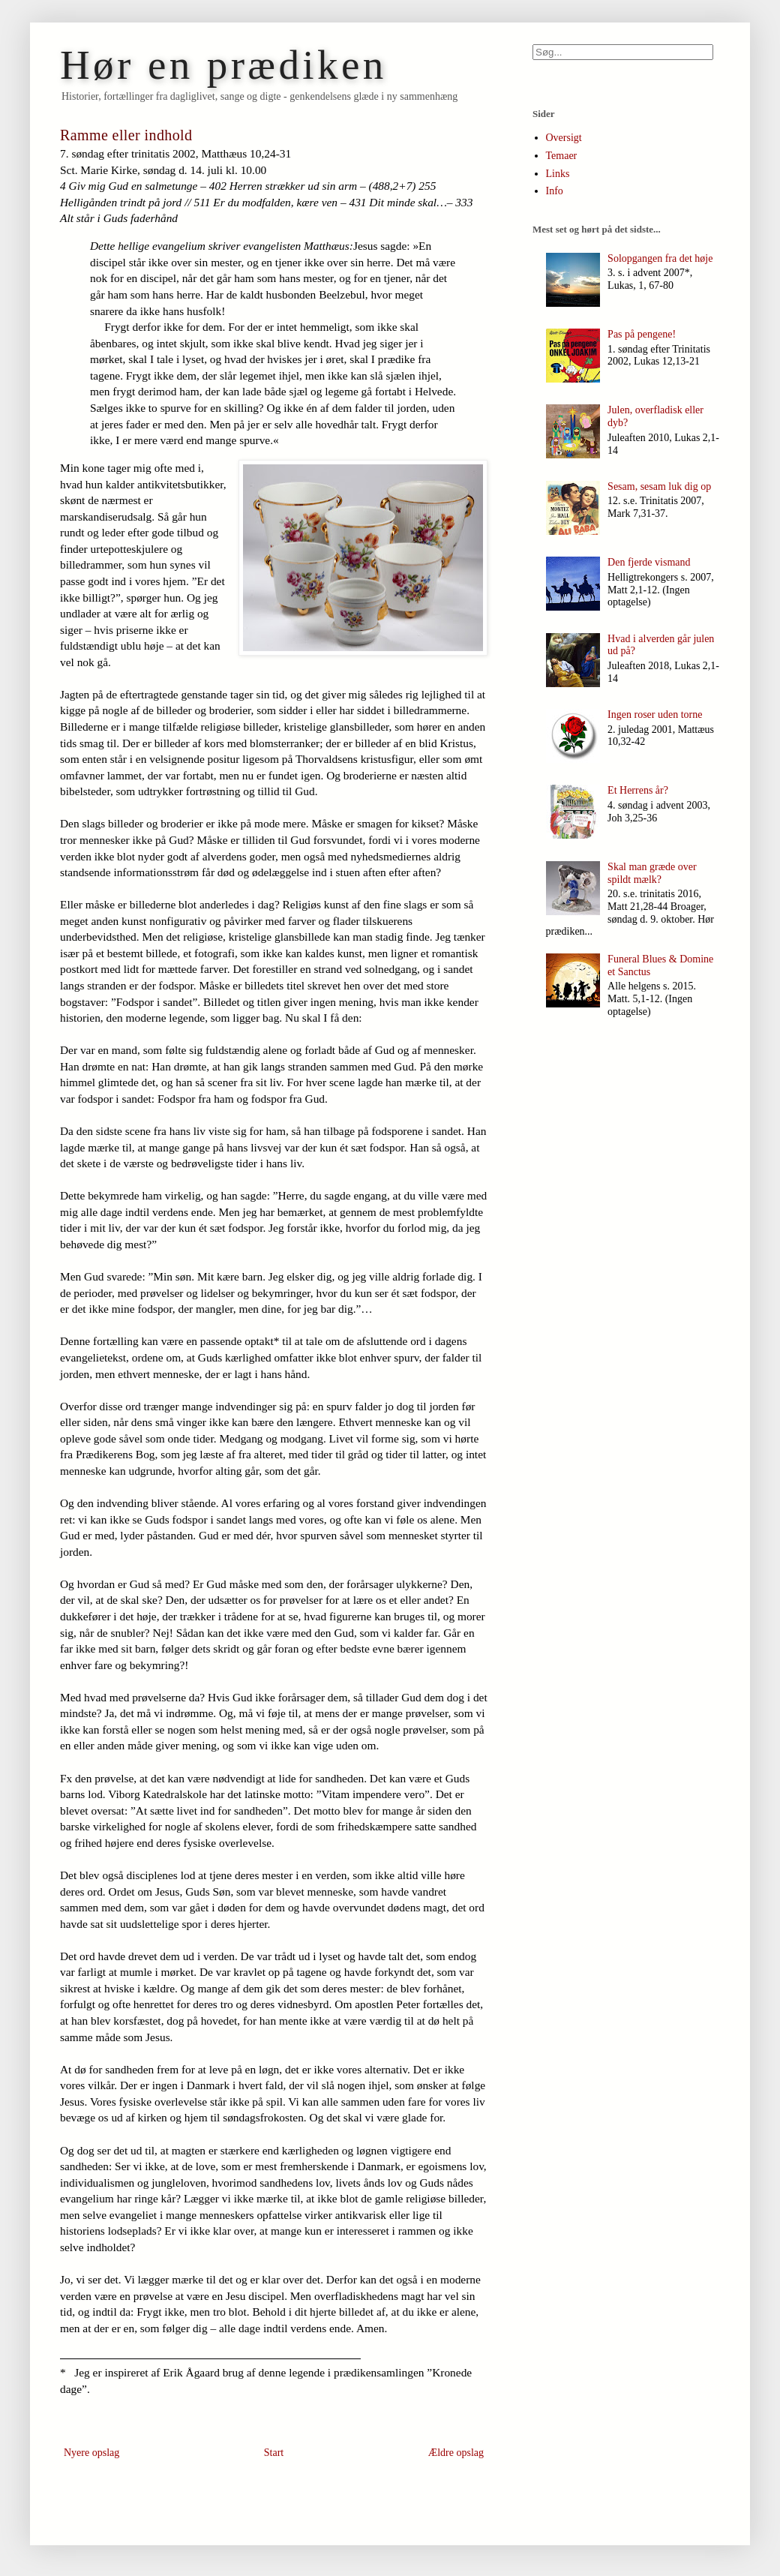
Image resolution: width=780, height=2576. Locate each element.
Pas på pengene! (642, 334)
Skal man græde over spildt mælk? (652, 873)
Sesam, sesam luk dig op (659, 486)
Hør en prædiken (223, 65)
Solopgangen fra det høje (660, 258)
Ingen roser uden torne (655, 714)
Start (274, 2452)
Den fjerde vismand (649, 562)
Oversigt (564, 137)
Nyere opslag (91, 2452)
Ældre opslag (456, 2452)
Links (558, 173)
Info (554, 191)
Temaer (562, 155)
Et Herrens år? (638, 790)
